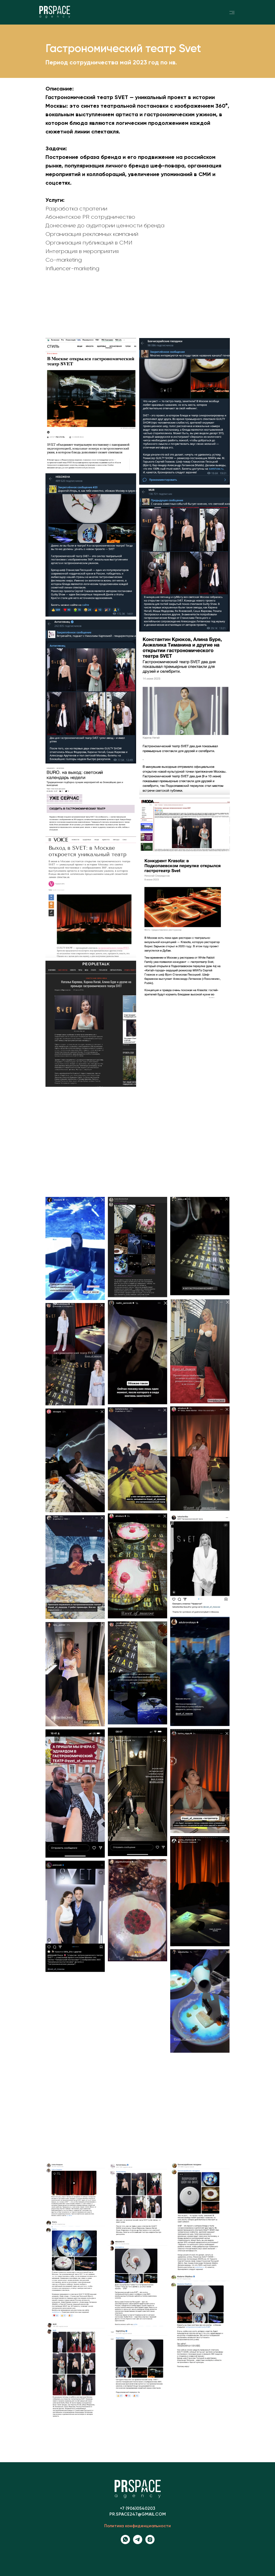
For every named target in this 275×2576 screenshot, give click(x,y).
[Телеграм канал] (137, 2542)
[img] (232, 12)
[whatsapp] (125, 2542)
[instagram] (150, 2542)
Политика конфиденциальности (137, 2526)
